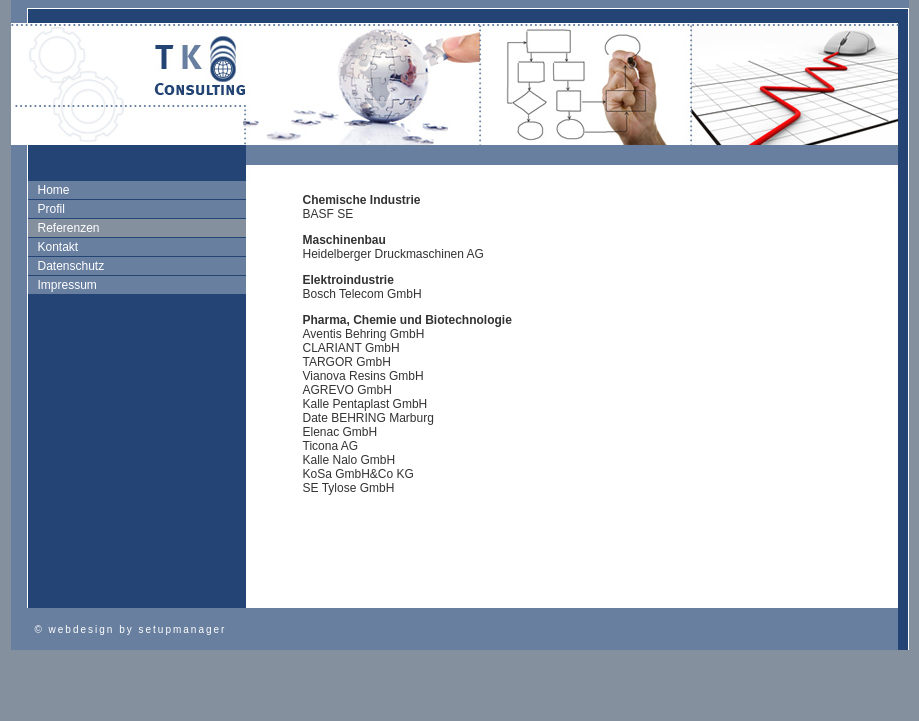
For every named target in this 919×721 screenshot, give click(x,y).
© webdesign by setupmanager (130, 629)
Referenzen (69, 228)
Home (54, 190)
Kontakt (58, 247)
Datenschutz (71, 266)
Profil (51, 209)
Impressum (67, 285)
